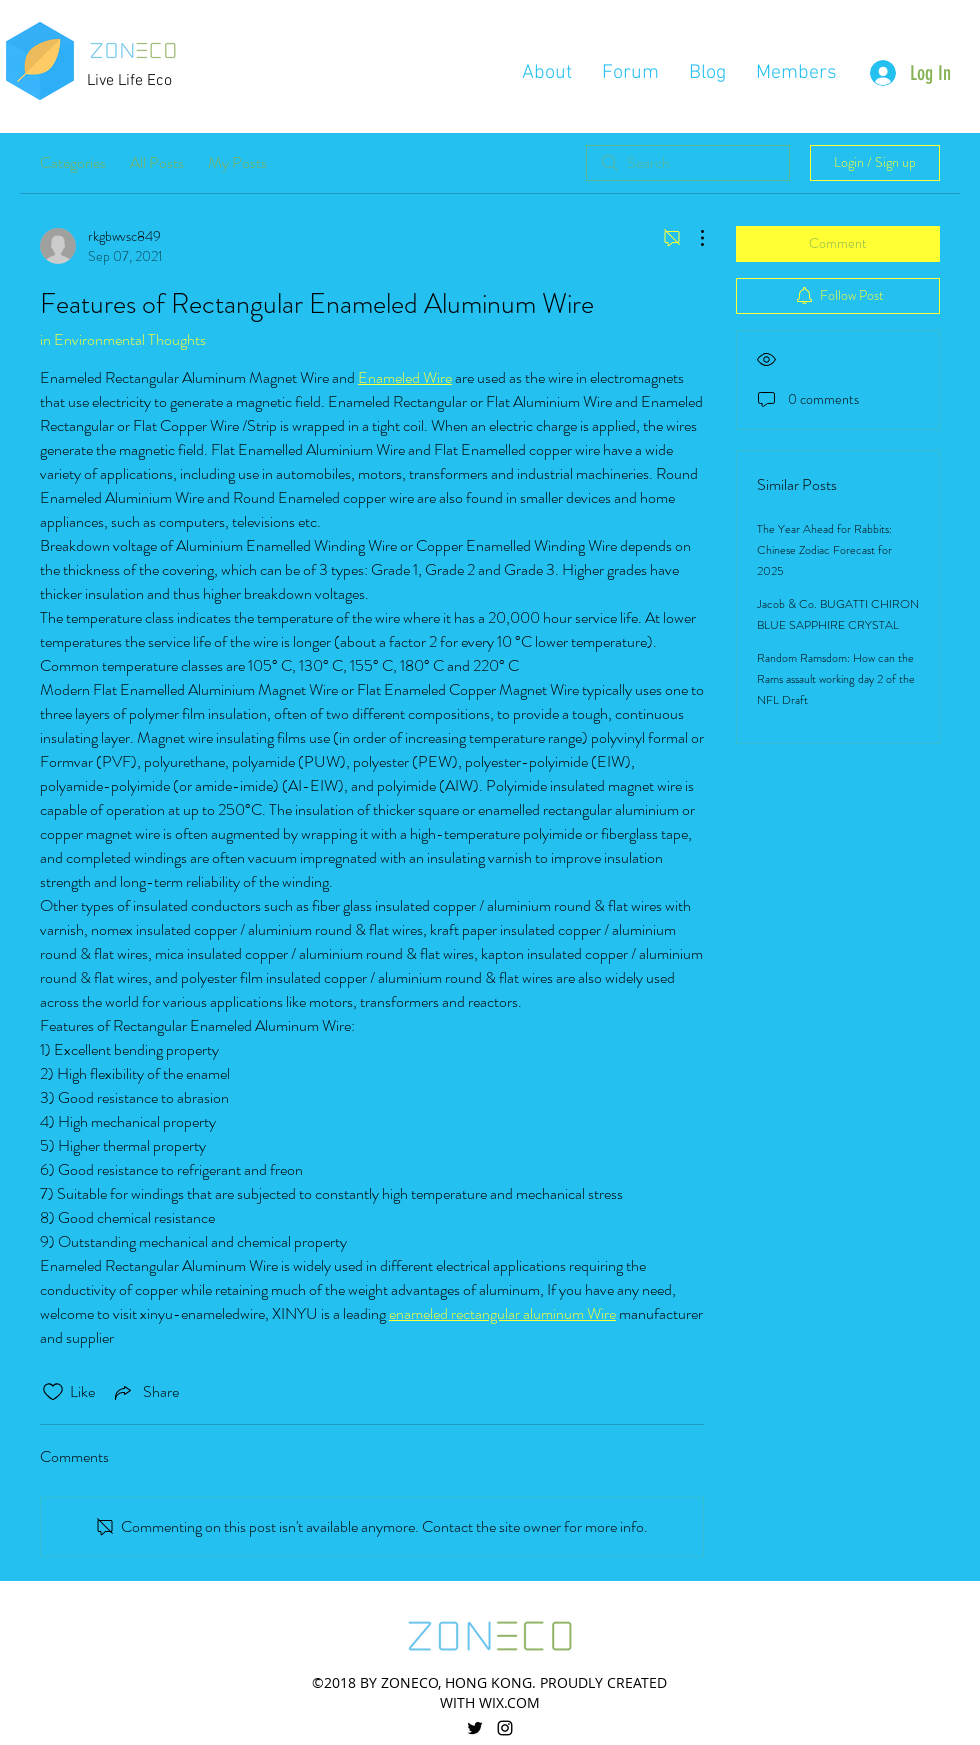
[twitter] (475, 1728)
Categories (73, 162)
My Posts (237, 162)
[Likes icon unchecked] (53, 1392)
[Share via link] (145, 1392)
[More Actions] (692, 238)
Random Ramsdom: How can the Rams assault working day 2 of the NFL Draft (836, 679)
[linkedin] (505, 1728)
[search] (688, 163)
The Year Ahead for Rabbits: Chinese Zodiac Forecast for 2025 (824, 550)
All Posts (157, 162)
